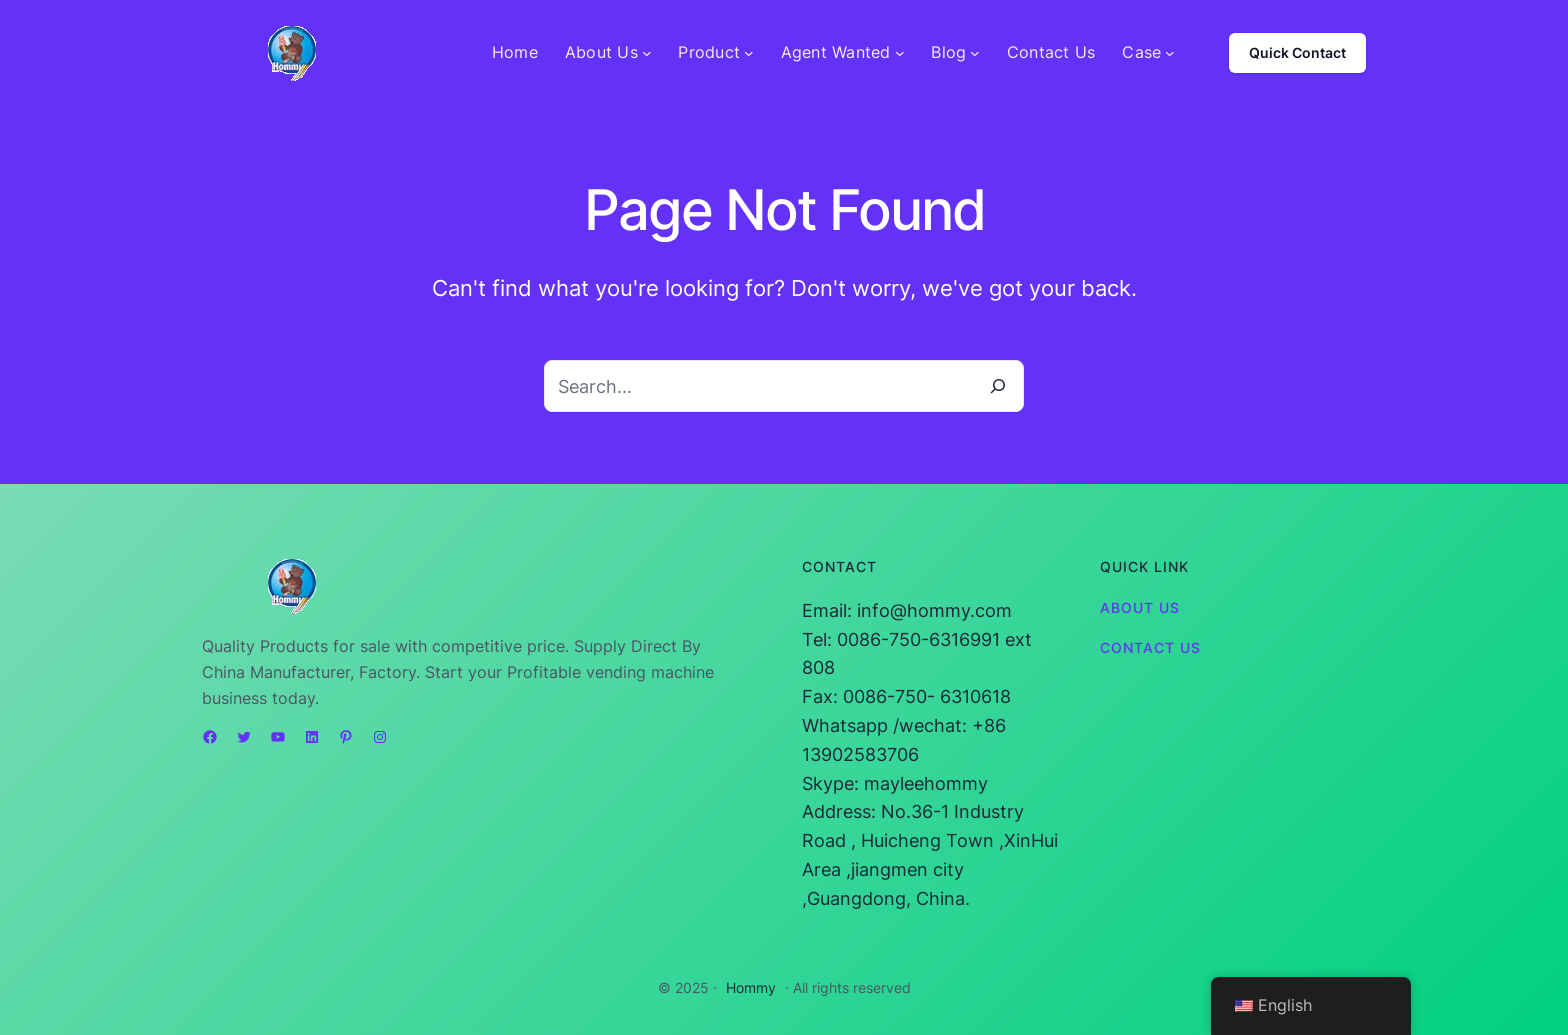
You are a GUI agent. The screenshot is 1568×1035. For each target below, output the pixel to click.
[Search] (998, 386)
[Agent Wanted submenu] (900, 53)
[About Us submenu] (647, 53)
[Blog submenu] (975, 53)
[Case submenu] (1170, 53)
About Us (1140, 607)
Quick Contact (1297, 52)
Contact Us (1150, 647)
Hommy (751, 987)
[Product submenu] (749, 53)
